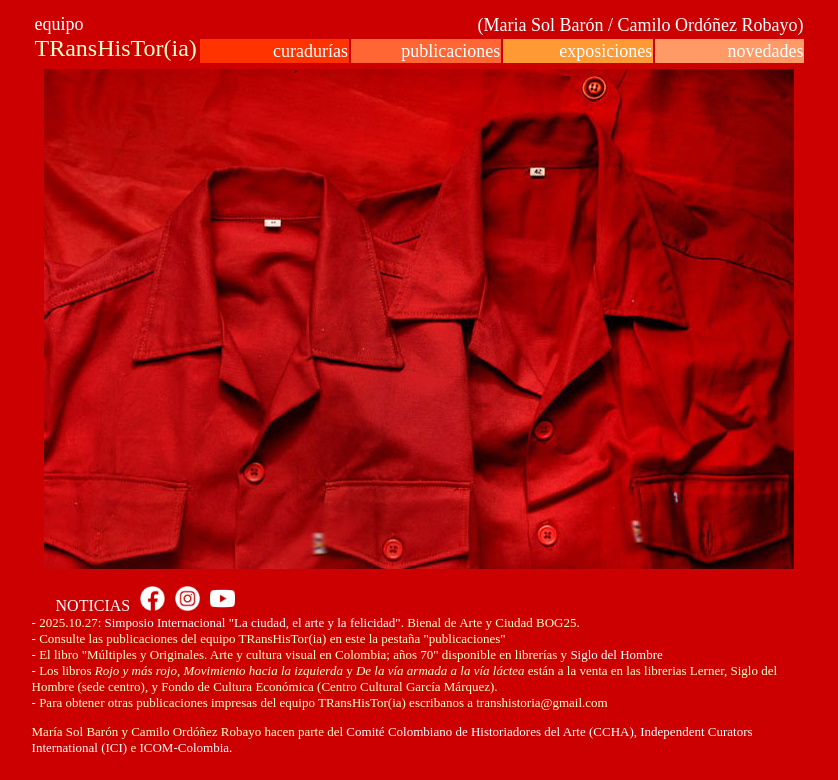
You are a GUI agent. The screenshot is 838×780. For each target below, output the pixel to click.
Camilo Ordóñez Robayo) (710, 25)
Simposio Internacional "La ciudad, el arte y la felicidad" (253, 622)
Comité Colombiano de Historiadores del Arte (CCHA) (488, 731)
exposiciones (605, 51)
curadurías (310, 51)
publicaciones (450, 51)
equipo (59, 24)
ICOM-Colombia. (185, 747)
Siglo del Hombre (616, 654)
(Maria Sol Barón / (547, 25)
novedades (765, 51)
